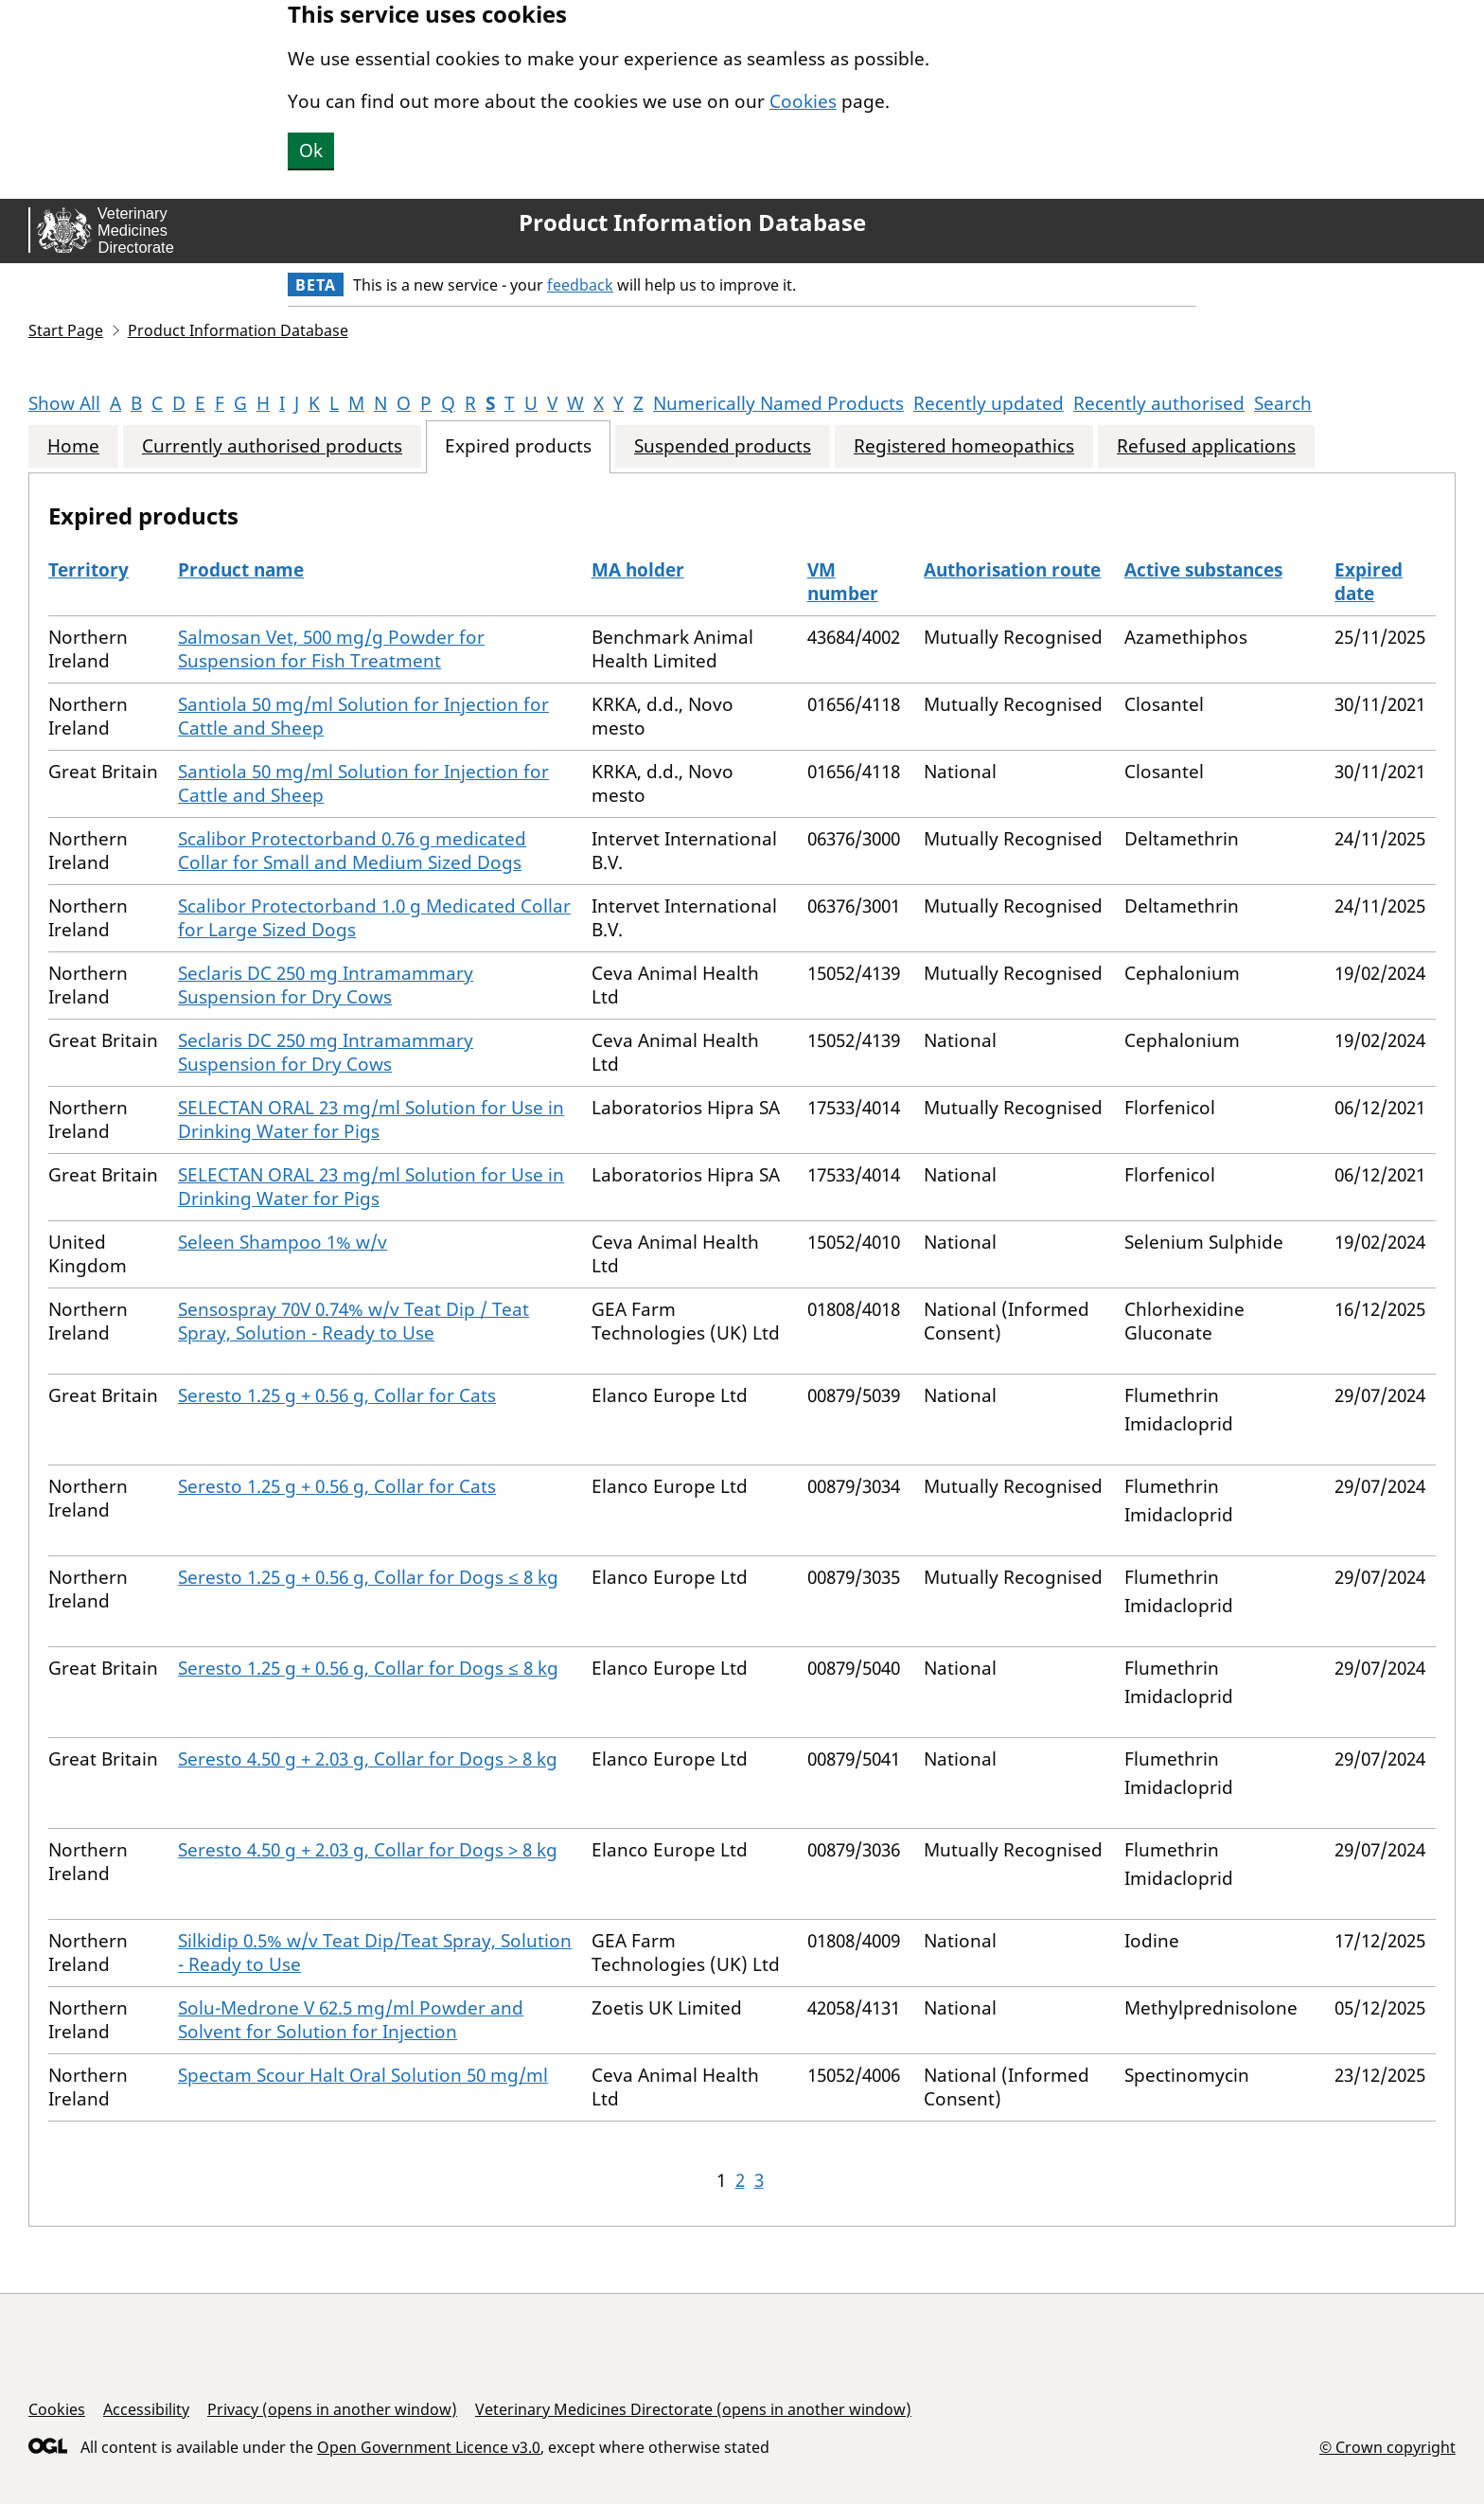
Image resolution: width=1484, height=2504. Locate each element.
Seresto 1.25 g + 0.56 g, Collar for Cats (337, 1395)
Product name (241, 570)
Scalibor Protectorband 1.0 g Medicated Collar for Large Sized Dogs (374, 918)
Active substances (1203, 570)
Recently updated (988, 403)
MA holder (638, 570)
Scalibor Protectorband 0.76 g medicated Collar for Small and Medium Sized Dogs (352, 850)
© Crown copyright (1387, 2447)
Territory (88, 570)
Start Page (65, 330)
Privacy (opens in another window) (332, 2409)
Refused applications (1206, 446)
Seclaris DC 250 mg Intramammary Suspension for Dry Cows (325, 985)
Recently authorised (1159, 403)
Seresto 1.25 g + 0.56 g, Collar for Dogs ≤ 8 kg (368, 1577)
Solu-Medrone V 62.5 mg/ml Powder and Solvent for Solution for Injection (350, 2020)
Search (1283, 403)
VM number (842, 582)
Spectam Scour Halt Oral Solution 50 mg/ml (363, 2075)
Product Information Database (692, 222)
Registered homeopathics (964, 446)
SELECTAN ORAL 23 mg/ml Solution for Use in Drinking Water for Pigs (371, 1119)
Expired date (1368, 582)
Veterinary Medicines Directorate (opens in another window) (693, 2409)
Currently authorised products (272, 446)
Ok (311, 150)
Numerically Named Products (778, 403)
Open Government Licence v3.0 (428, 2447)
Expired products (518, 446)
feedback (580, 285)
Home (73, 446)
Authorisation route (1012, 570)
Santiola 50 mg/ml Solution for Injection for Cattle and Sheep (363, 716)
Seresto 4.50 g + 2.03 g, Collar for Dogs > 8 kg (367, 1759)
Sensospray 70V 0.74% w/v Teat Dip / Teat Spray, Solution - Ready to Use (353, 1321)
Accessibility (146, 2409)
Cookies (803, 101)
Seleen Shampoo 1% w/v (282, 1242)
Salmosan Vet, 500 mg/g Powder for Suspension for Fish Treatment (331, 649)
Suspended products (722, 446)
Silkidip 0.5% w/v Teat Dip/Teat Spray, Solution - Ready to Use (375, 1952)
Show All (64, 403)
